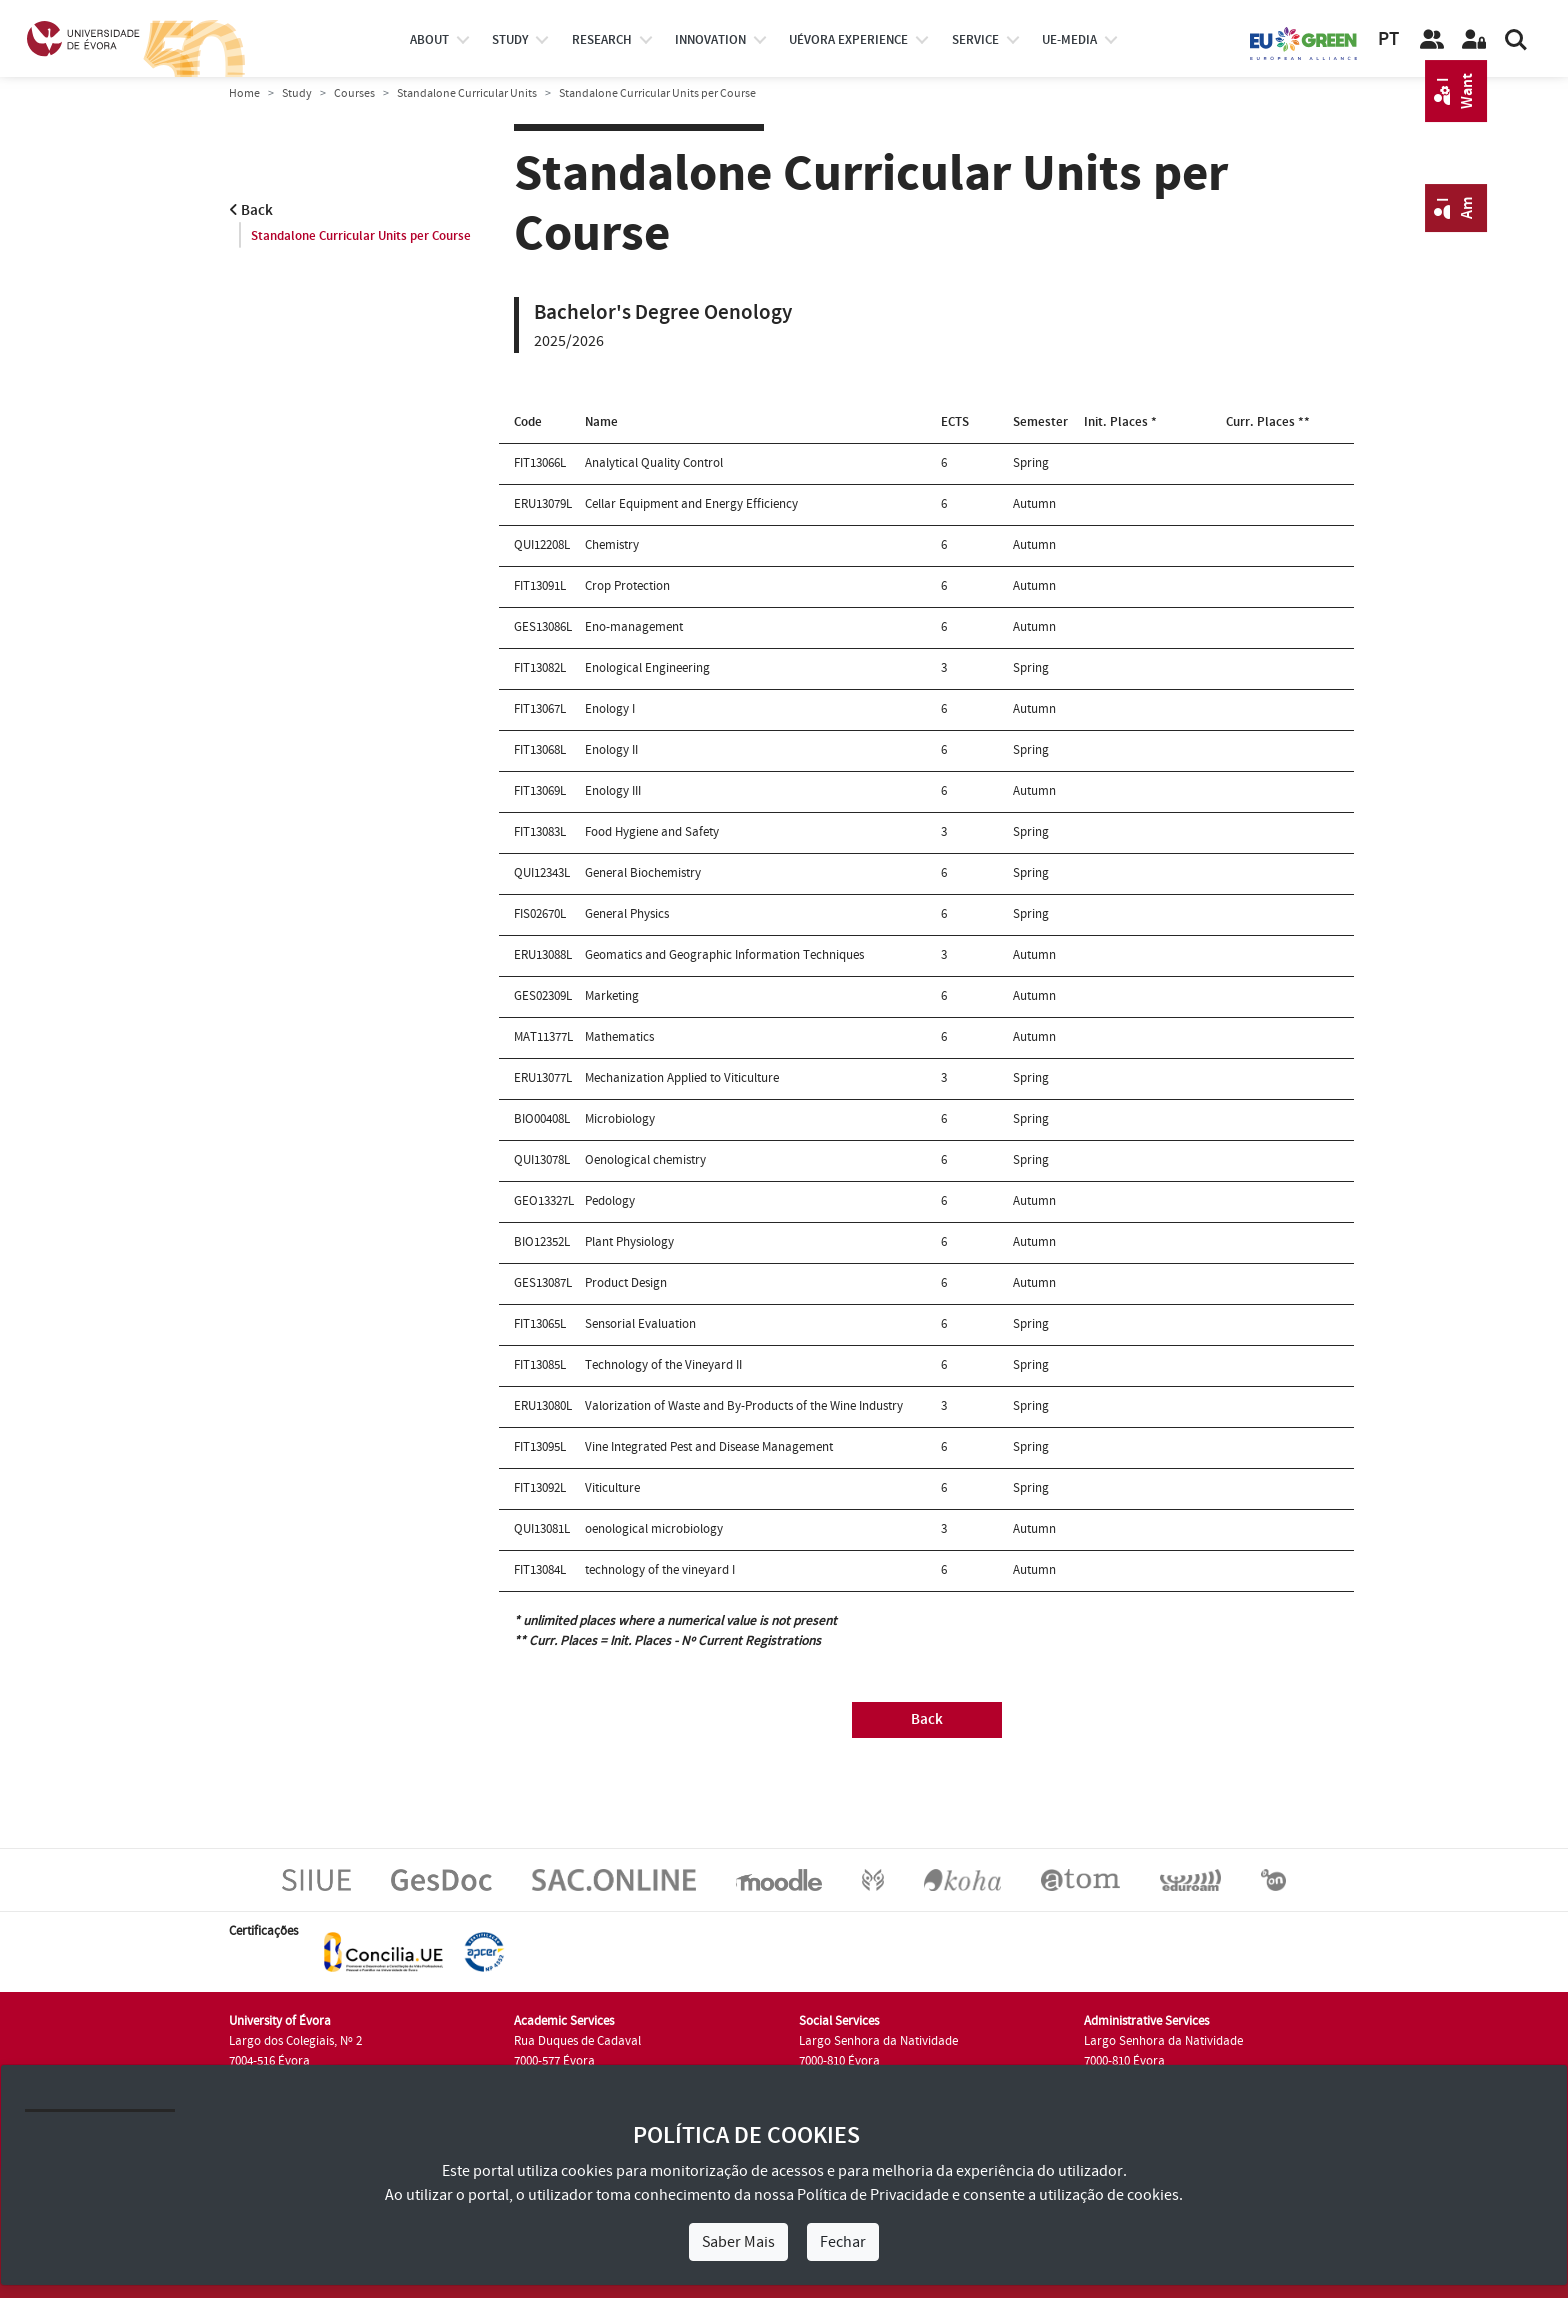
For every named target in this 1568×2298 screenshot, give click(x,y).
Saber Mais (738, 2242)
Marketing (612, 996)
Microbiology (620, 1119)
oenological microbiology (654, 1529)
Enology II (611, 750)
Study (297, 93)
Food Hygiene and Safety (652, 832)
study (510, 40)
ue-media (1069, 40)
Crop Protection (627, 586)
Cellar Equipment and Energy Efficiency (691, 504)
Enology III (613, 791)
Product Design (626, 1283)
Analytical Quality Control (654, 463)
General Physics (627, 914)
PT (1388, 39)
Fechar (843, 2242)
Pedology (610, 1201)
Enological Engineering (647, 668)
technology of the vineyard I (660, 1570)
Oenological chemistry (645, 1160)
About (429, 40)
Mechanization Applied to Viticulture (682, 1078)
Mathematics (619, 1037)
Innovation (710, 40)
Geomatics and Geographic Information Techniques (724, 955)
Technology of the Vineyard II (663, 1365)
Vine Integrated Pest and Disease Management (709, 1447)
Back (251, 210)
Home (244, 93)
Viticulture (612, 1488)
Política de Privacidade (873, 2195)
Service (975, 40)
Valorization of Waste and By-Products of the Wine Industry (744, 1406)
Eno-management (634, 627)
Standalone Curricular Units (467, 93)
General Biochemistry (643, 873)
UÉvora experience (848, 40)
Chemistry (612, 545)
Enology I (610, 709)
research (602, 40)
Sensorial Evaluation (640, 1324)
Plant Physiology (629, 1242)
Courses (354, 93)
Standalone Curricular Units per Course (361, 236)
